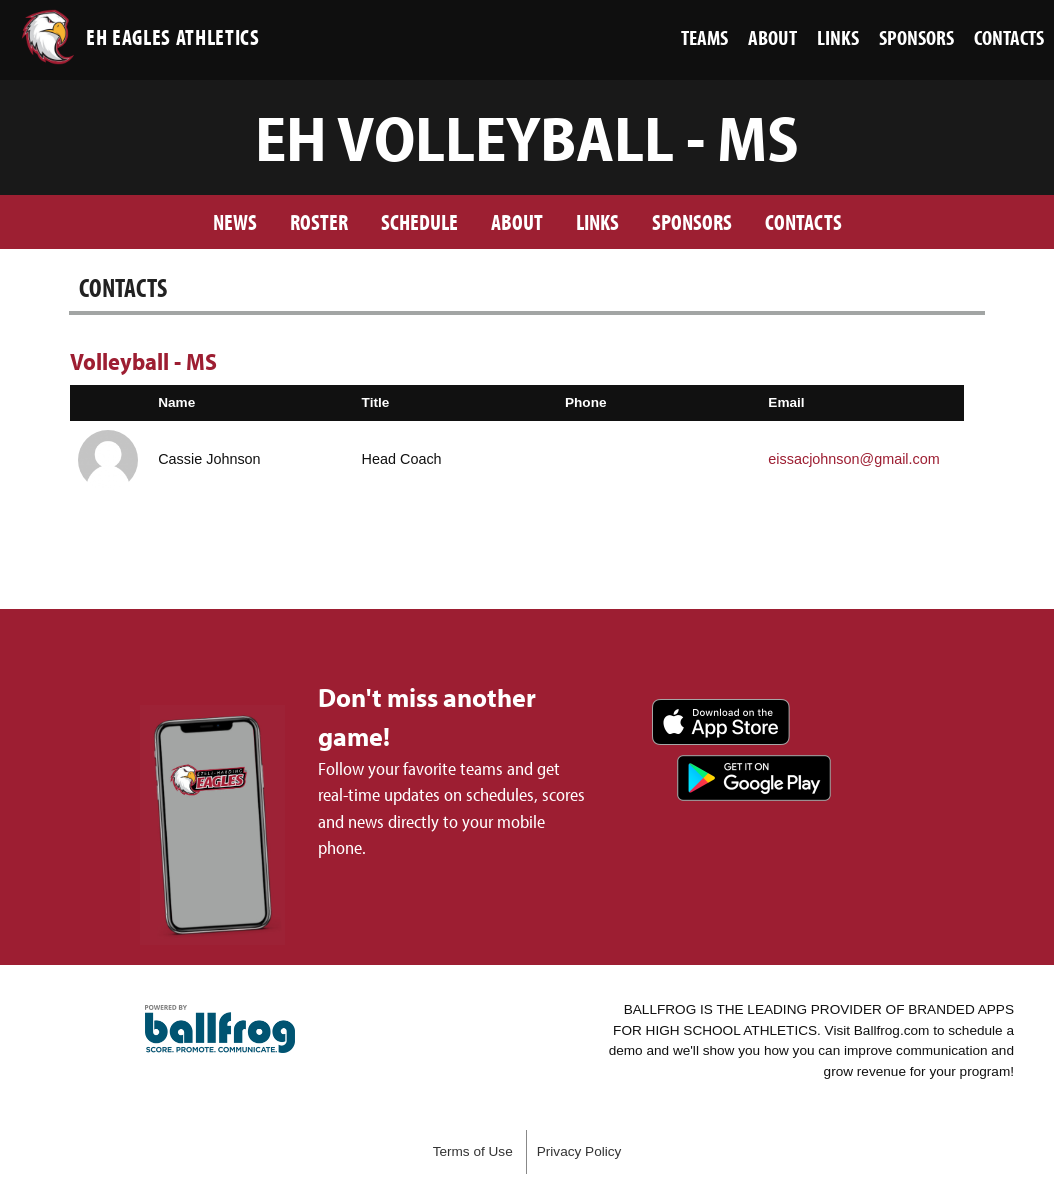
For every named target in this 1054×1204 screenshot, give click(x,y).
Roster (319, 221)
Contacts (803, 221)
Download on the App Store (721, 722)
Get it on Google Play (754, 778)
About (517, 221)
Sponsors (692, 221)
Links (597, 221)
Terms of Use (473, 1151)
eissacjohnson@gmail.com (853, 459)
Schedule (419, 221)
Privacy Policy (579, 1151)
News (235, 221)
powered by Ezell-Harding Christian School (220, 1029)
